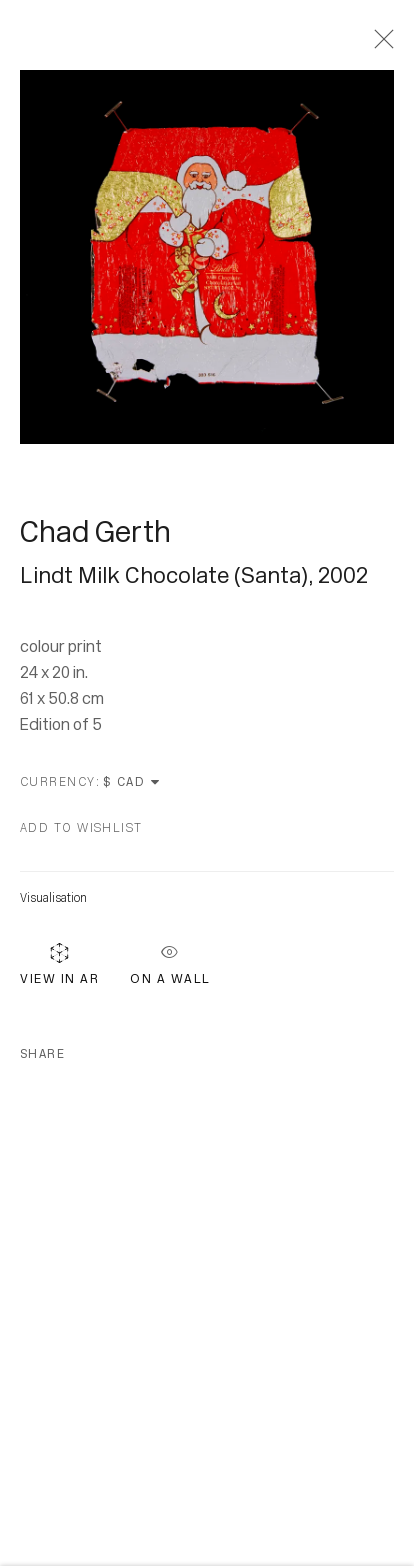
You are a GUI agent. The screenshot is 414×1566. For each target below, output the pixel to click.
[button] (81, 832)
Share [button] (42, 1058)
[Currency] (132, 786)
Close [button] (379, 45)
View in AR (59, 967)
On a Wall (170, 963)
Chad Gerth (95, 536)
